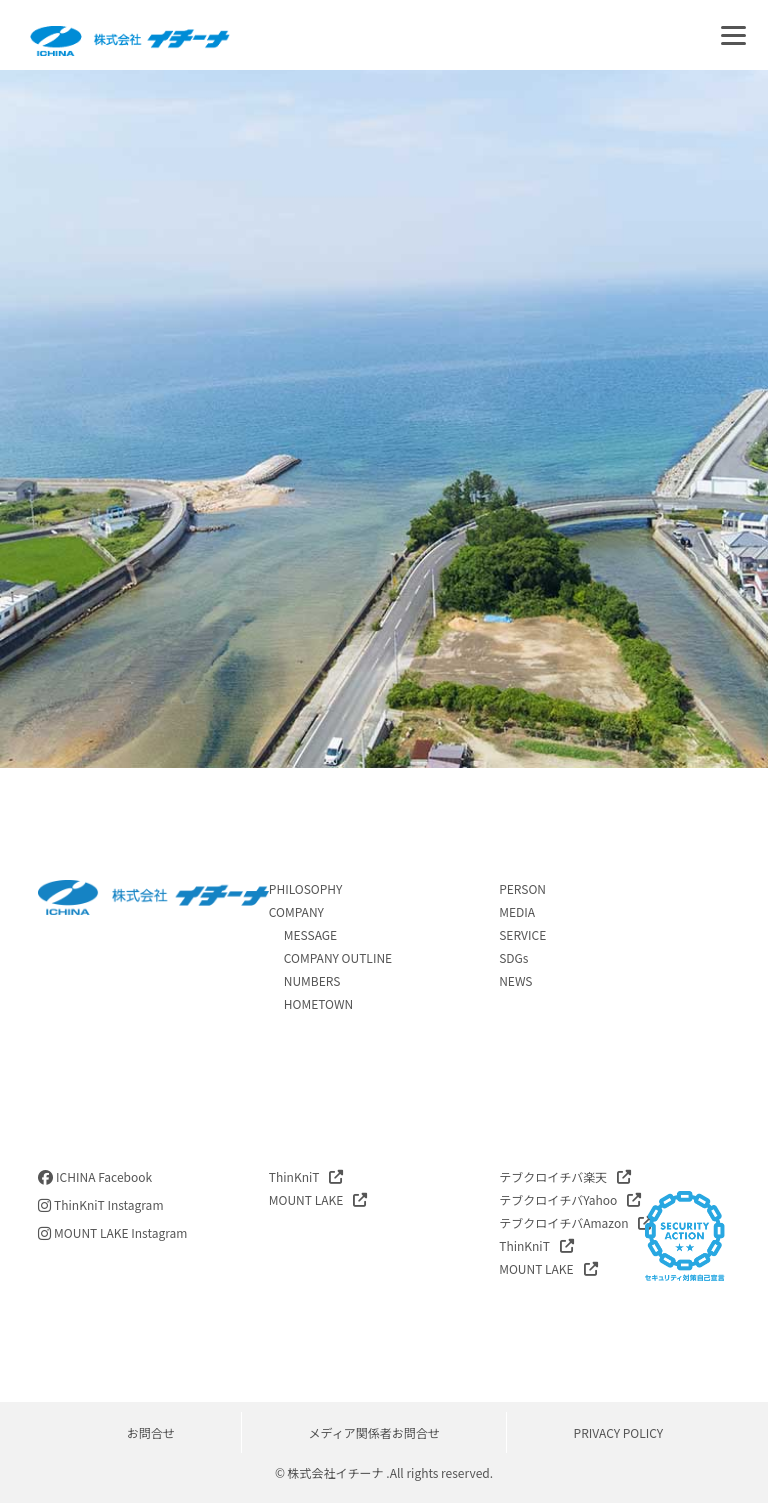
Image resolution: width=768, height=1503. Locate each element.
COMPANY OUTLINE (338, 957)
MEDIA (517, 911)
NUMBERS (312, 980)
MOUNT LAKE (306, 1199)
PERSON (522, 888)
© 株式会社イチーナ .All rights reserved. (384, 1472)
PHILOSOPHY (306, 888)
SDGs (513, 957)
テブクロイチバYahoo (558, 1199)
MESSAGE (310, 934)
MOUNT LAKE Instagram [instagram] (112, 1232)
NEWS (515, 980)
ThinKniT (294, 1176)
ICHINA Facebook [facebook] (95, 1176)
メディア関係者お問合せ (374, 1432)
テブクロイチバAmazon (563, 1222)
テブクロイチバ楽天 (553, 1176)
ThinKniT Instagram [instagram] (100, 1204)
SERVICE (522, 934)
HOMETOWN (318, 1003)
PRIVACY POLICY (619, 1432)
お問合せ (151, 1432)
